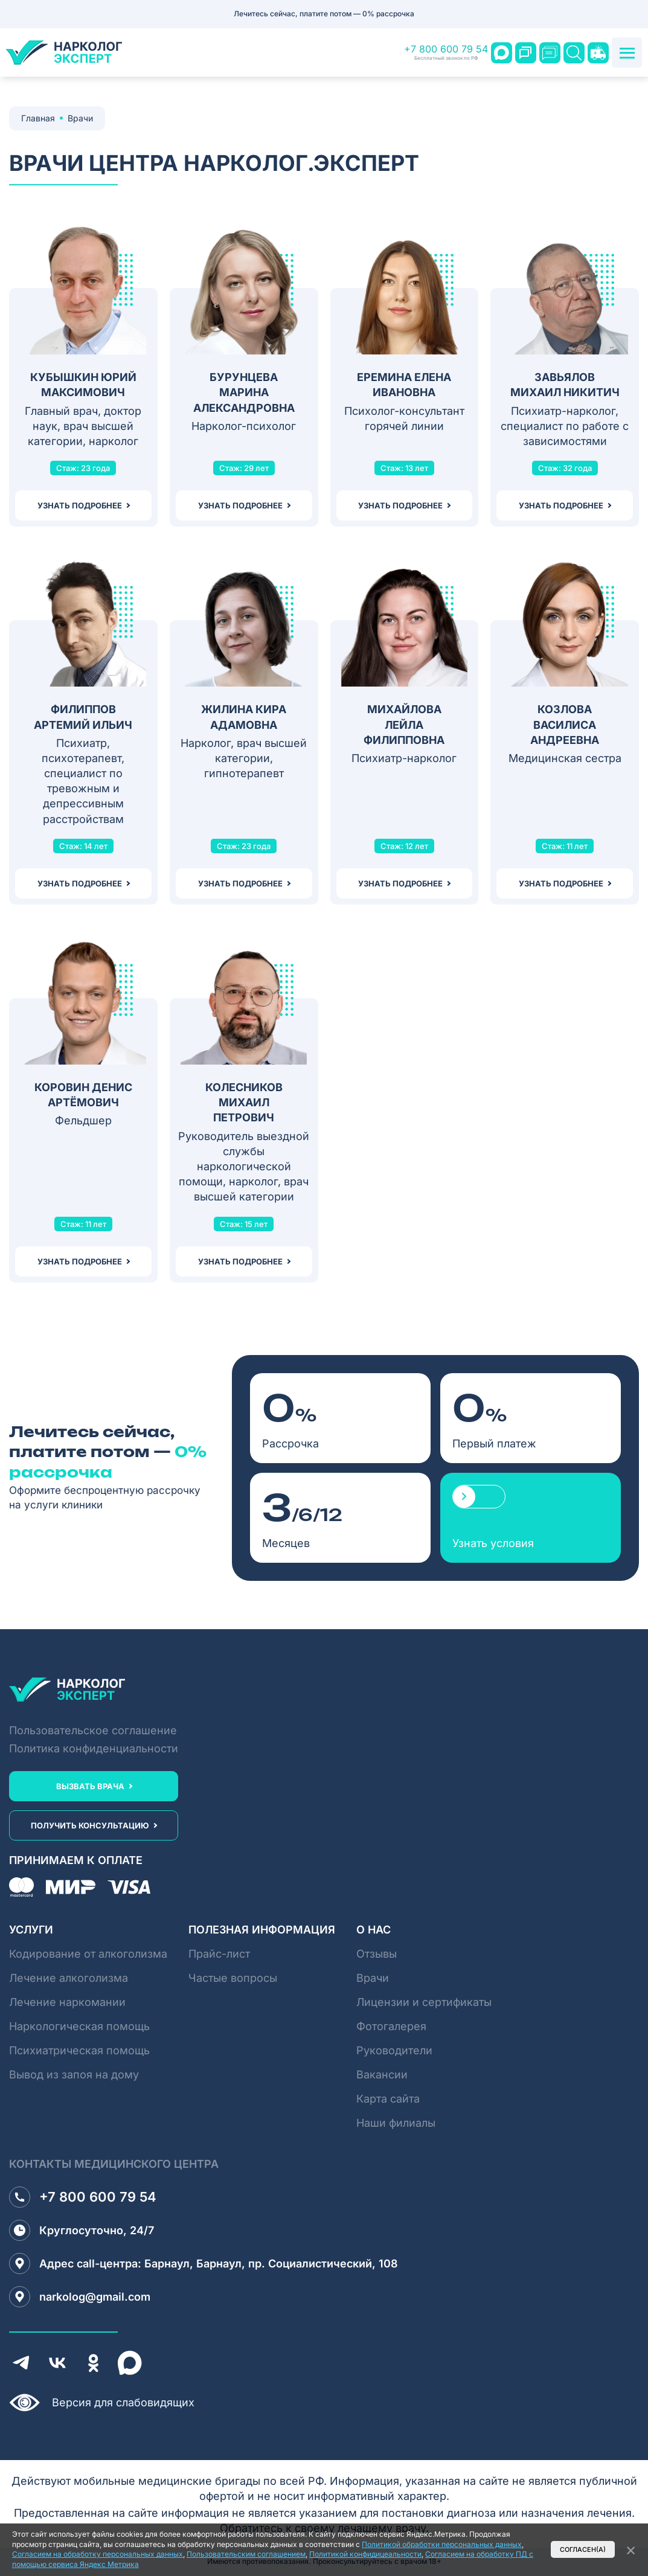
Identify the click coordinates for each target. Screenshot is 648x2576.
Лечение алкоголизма (68, 1978)
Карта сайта (388, 2098)
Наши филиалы (395, 2122)
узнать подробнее (79, 505)
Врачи (372, 1978)
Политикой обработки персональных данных (442, 2544)
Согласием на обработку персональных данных (97, 2553)
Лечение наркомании (67, 2002)
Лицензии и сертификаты (424, 2002)
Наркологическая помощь (79, 2026)
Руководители (394, 2050)
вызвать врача (90, 1786)
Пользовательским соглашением (246, 2553)
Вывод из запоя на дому (74, 2074)
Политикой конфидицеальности (365, 2553)
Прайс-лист (219, 1953)
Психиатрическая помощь (79, 2050)
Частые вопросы (232, 1978)
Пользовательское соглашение (93, 1730)
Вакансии (382, 2074)
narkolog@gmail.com (79, 2296)
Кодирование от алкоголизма (88, 1953)
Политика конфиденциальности (93, 1748)
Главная (38, 118)
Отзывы (376, 1953)
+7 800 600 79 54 (446, 52)
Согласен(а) (583, 2550)
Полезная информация (261, 1929)
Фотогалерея (391, 2026)
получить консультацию (90, 1825)
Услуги (31, 1929)
